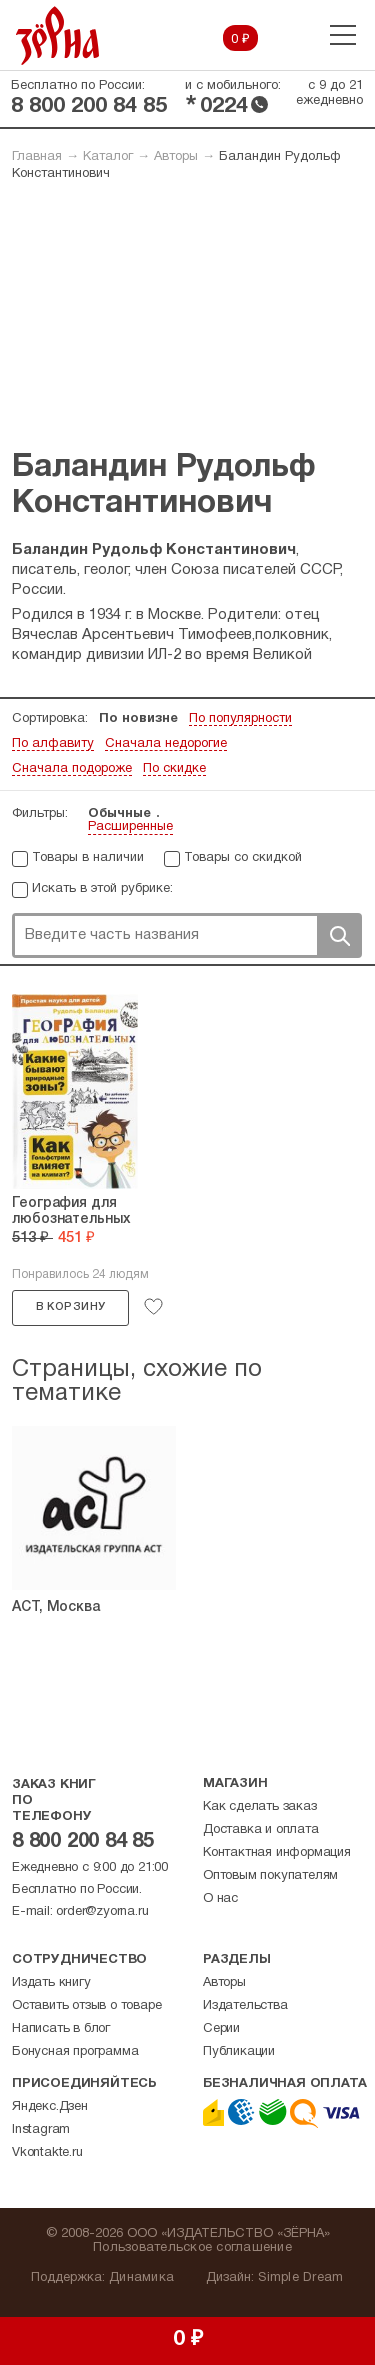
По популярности (240, 719)
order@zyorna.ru (102, 1912)
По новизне (138, 719)
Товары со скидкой (243, 858)
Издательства (245, 2006)
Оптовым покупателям (270, 1876)
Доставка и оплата (261, 1830)
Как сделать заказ (260, 1807)
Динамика (141, 2278)
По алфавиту (53, 744)
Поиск (339, 935)
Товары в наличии (88, 858)
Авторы (176, 157)
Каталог (108, 157)
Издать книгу (51, 1983)
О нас (220, 1899)
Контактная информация (277, 1853)
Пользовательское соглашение (192, 2248)
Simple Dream (300, 2278)
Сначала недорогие (166, 744)
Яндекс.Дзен (50, 2107)
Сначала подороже (72, 769)
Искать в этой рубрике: (102, 889)
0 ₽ (240, 40)
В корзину (71, 1307)
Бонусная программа (75, 2052)
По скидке (174, 769)
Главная (37, 157)
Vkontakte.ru (47, 2153)
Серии (221, 2029)
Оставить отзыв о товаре (86, 2006)
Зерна (58, 35)
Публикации (239, 2052)
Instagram (41, 2130)
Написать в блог (61, 2029)
